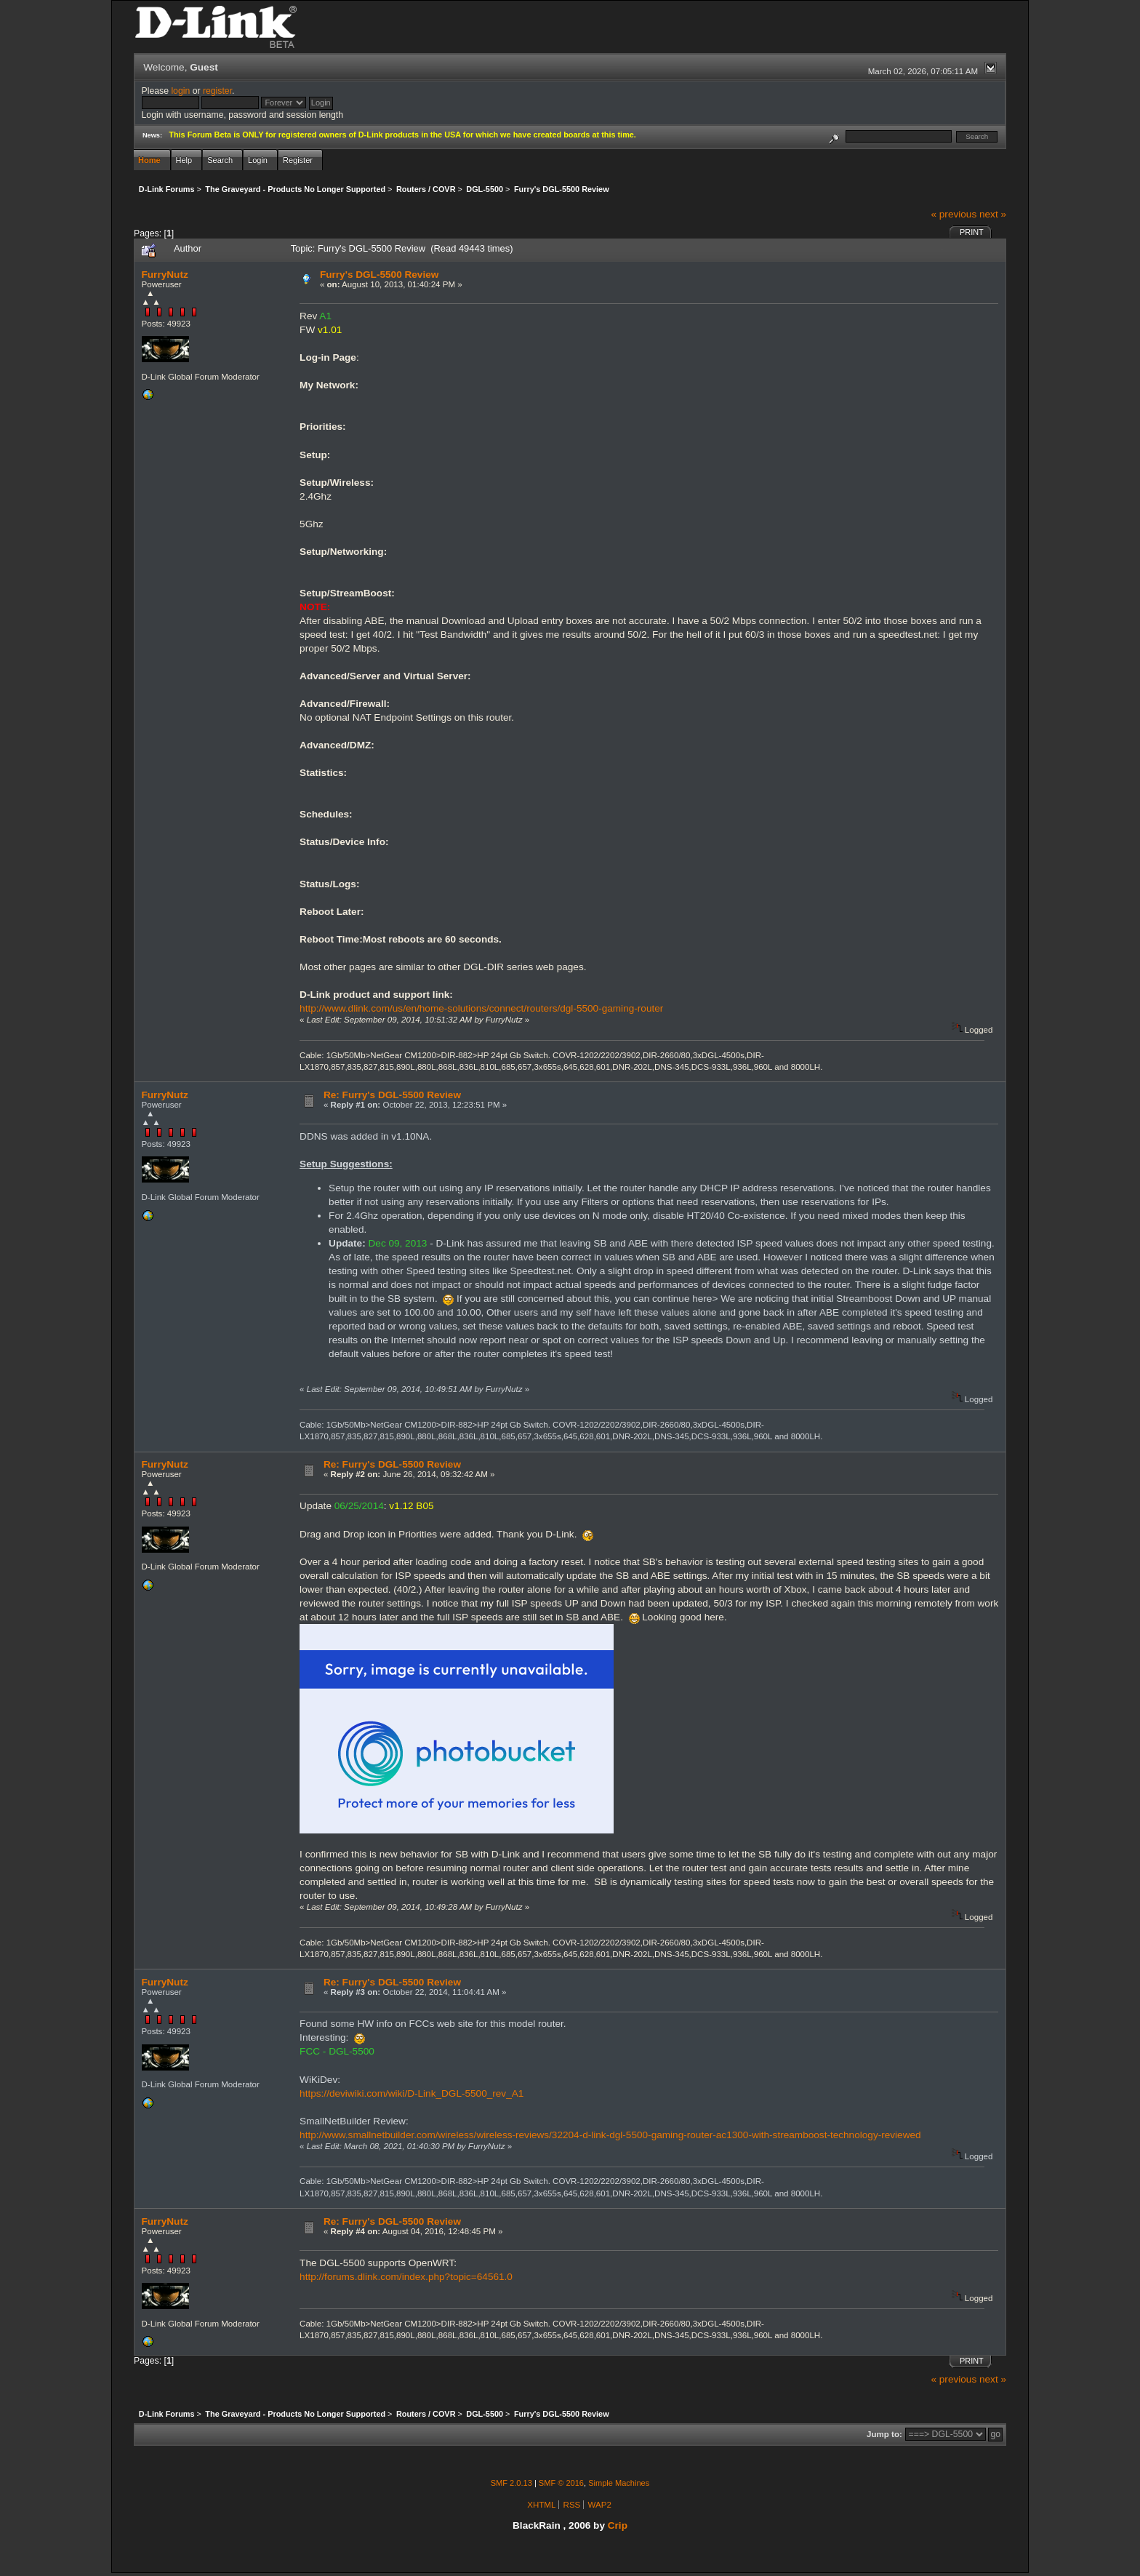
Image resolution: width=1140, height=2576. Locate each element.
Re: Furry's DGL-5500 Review (392, 1094)
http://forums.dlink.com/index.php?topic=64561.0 (406, 2276)
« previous (953, 214)
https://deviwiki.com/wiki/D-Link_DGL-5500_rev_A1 (411, 2093)
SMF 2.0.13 (511, 2483)
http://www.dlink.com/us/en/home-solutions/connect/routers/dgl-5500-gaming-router (481, 1008)
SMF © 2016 (561, 2483)
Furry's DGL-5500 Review (379, 274)
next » (992, 214)
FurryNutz (165, 274)
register (217, 91)
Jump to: (884, 2434)
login (180, 91)
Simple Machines (618, 2483)
